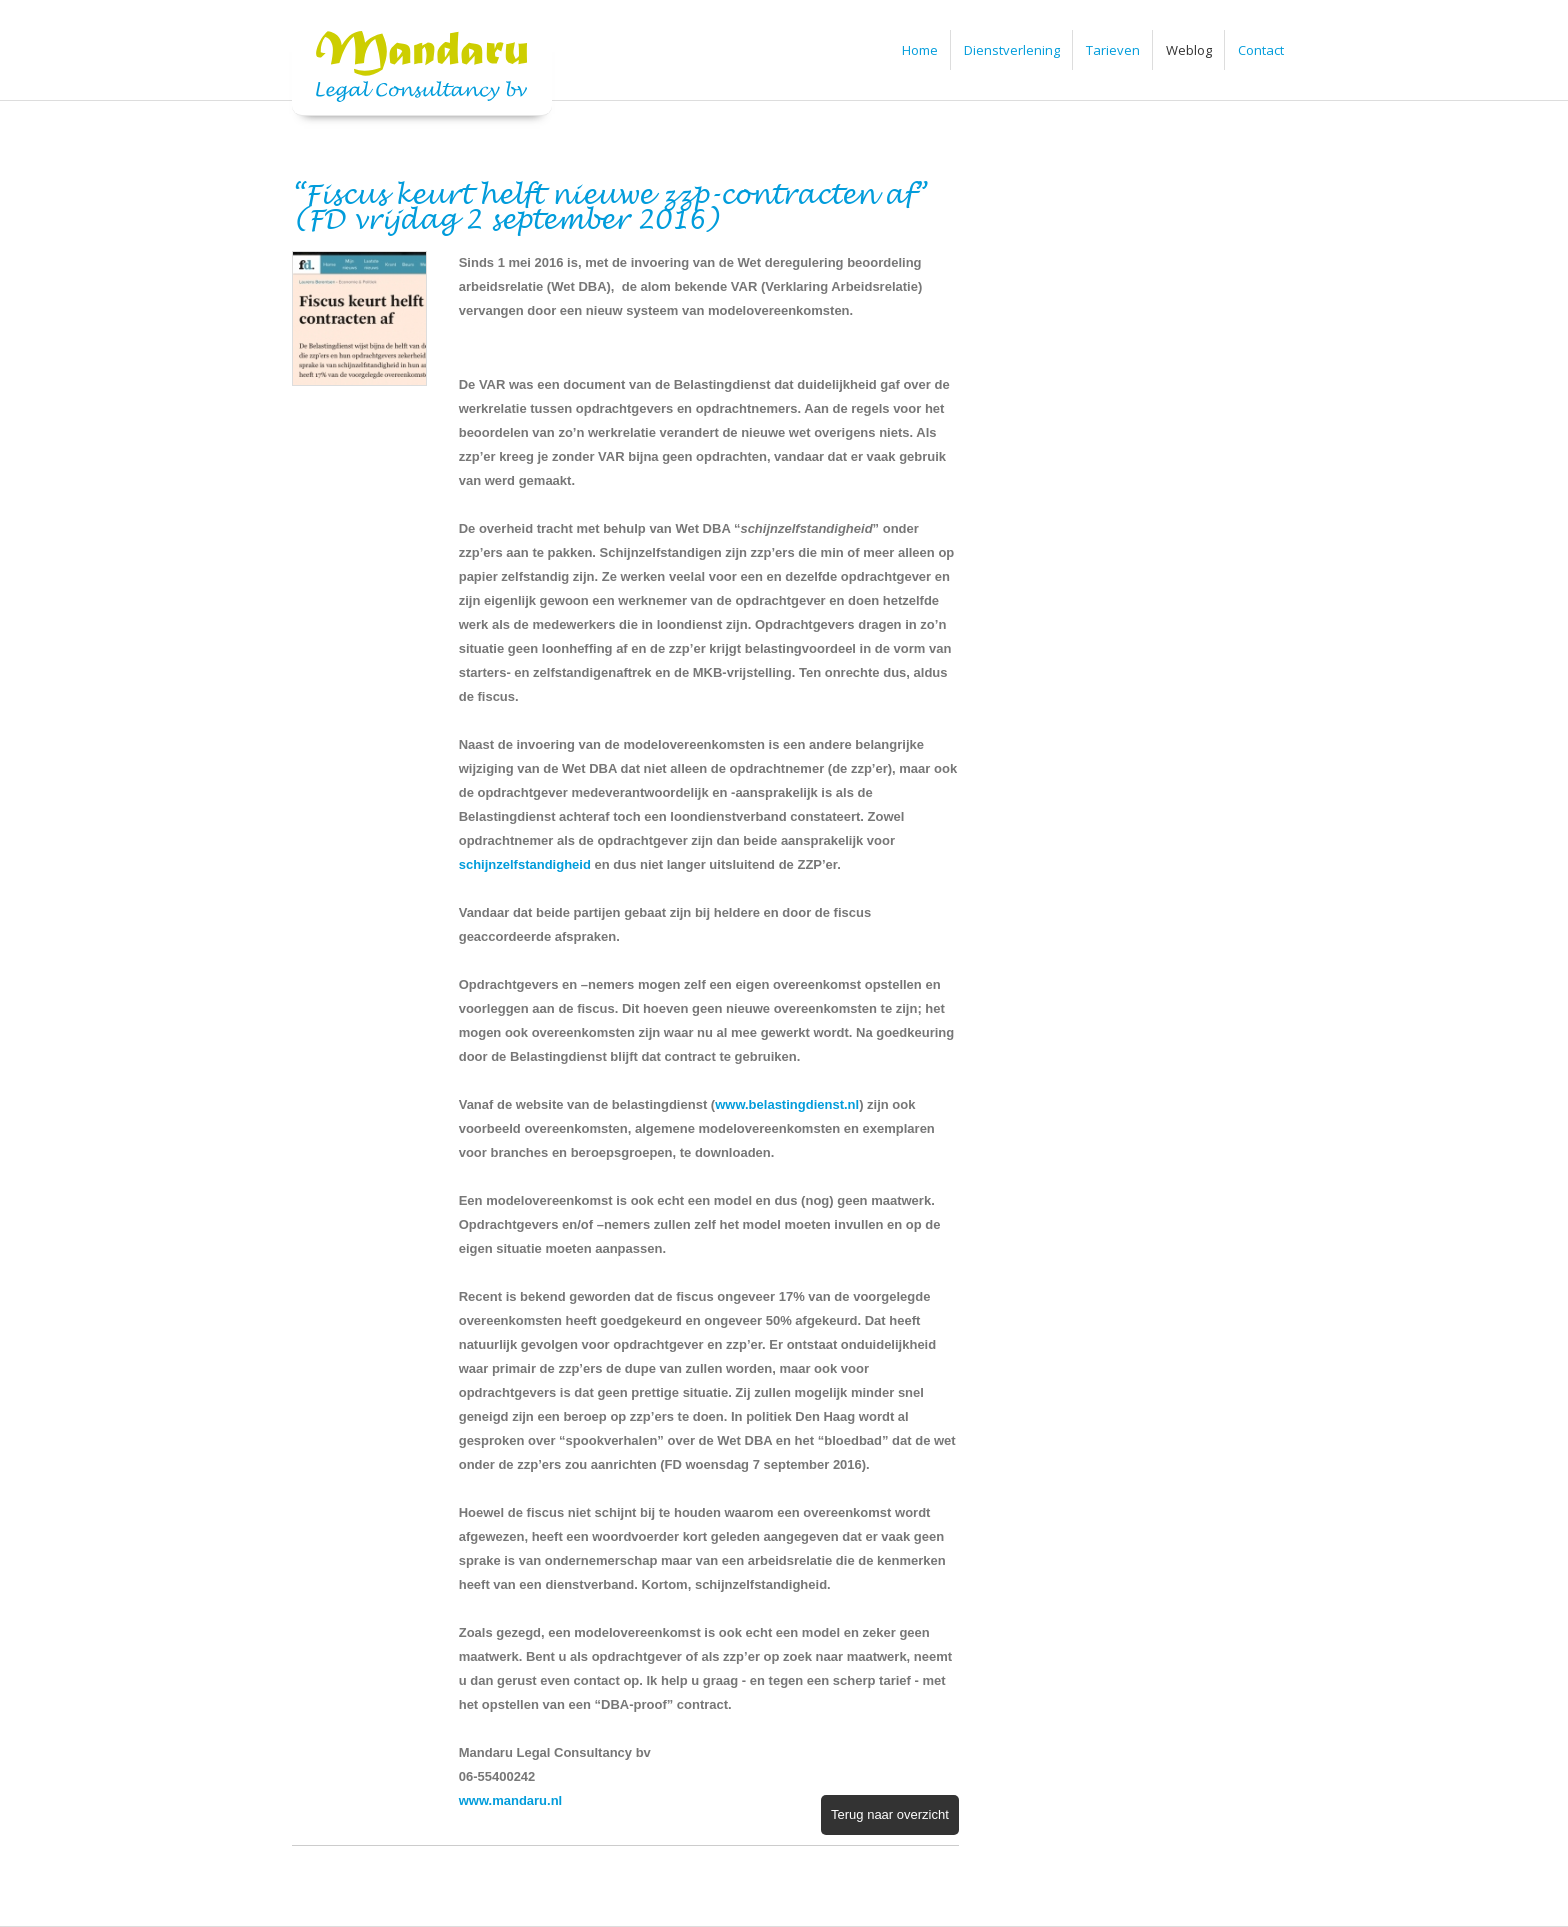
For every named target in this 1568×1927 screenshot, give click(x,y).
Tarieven (1113, 50)
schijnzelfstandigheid (525, 864)
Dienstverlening (1012, 50)
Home (920, 50)
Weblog (1189, 50)
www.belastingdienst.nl (787, 1104)
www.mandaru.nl (511, 1800)
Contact (1261, 50)
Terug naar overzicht (890, 1814)
